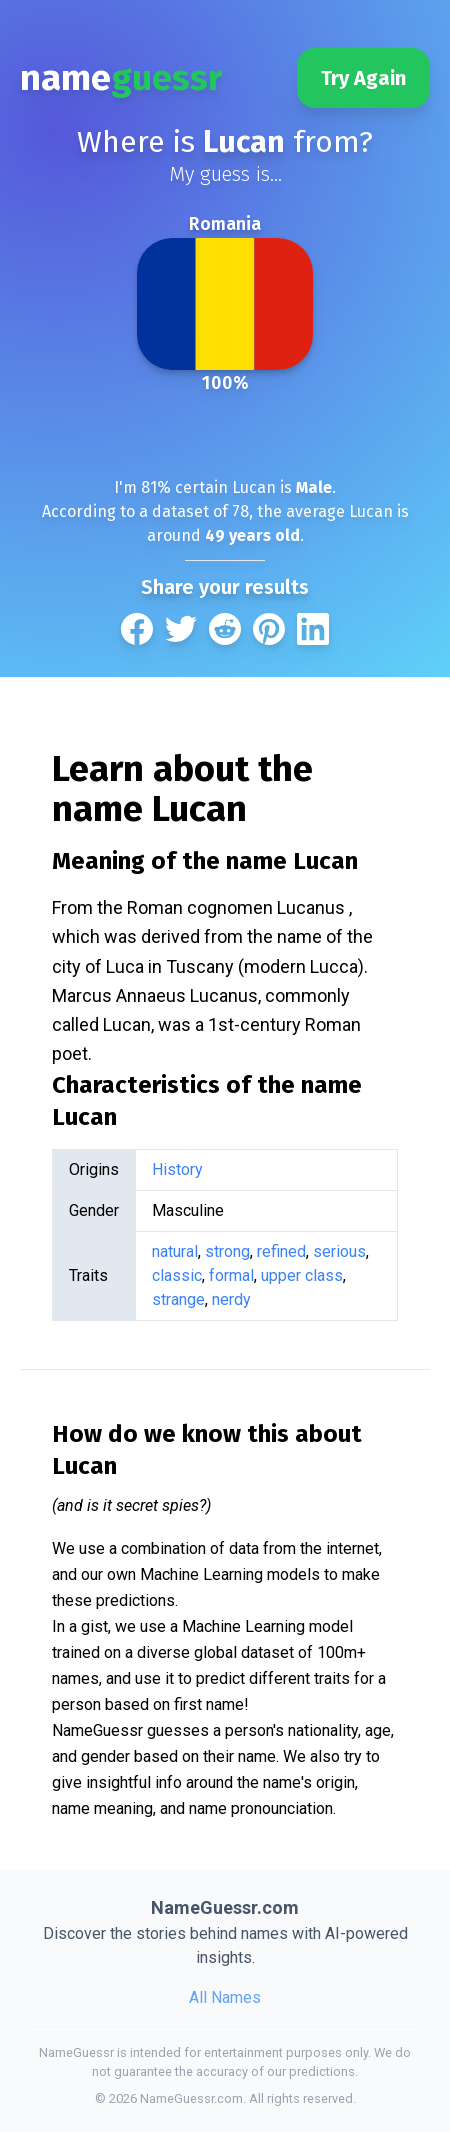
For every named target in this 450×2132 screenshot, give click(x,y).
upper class (302, 1275)
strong (227, 1251)
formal (231, 1275)
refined (281, 1251)
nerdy (231, 1299)
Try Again (363, 78)
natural (175, 1251)
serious (339, 1251)
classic (177, 1275)
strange (178, 1299)
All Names (225, 1997)
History (177, 1169)
